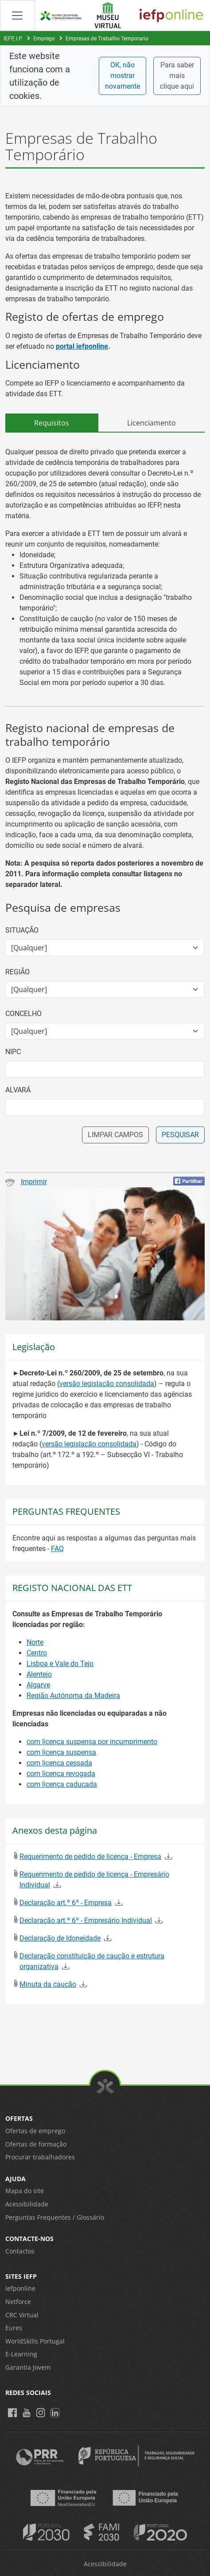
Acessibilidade (26, 2204)
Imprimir (26, 1182)
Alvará (18, 1090)
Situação (22, 930)
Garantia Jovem (28, 2367)
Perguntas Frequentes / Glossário (54, 2217)
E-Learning (21, 2354)
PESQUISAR (180, 1134)
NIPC (13, 1052)
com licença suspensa (61, 1752)
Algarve (38, 1685)
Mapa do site (24, 2190)
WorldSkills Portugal (35, 2341)
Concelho (23, 1013)
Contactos (20, 2251)
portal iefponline (82, 346)
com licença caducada (62, 1784)
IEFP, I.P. (13, 38)
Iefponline (20, 2288)
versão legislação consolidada (106, 1383)
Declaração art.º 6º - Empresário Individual (85, 1920)
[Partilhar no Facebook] (189, 1181)
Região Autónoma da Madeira (73, 1695)
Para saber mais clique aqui (177, 76)
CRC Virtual (22, 2315)
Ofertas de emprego (35, 2131)
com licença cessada (59, 1763)
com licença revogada (61, 1773)
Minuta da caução (47, 1984)
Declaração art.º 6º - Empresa (65, 1903)
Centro (37, 1653)
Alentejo (39, 1674)
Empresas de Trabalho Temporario (107, 38)
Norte (35, 1642)
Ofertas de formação (35, 2144)
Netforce (18, 2301)
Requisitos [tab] (51, 423)
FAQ (57, 1548)
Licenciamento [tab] (151, 423)
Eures (13, 2328)
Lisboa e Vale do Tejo (60, 1663)
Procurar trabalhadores (40, 2157)
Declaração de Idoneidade (60, 1938)
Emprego (44, 38)
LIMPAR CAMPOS (115, 1134)
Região (17, 972)
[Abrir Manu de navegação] (17, 15)
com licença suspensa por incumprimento (92, 1741)
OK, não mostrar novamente (122, 76)
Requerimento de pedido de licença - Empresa (90, 1856)
